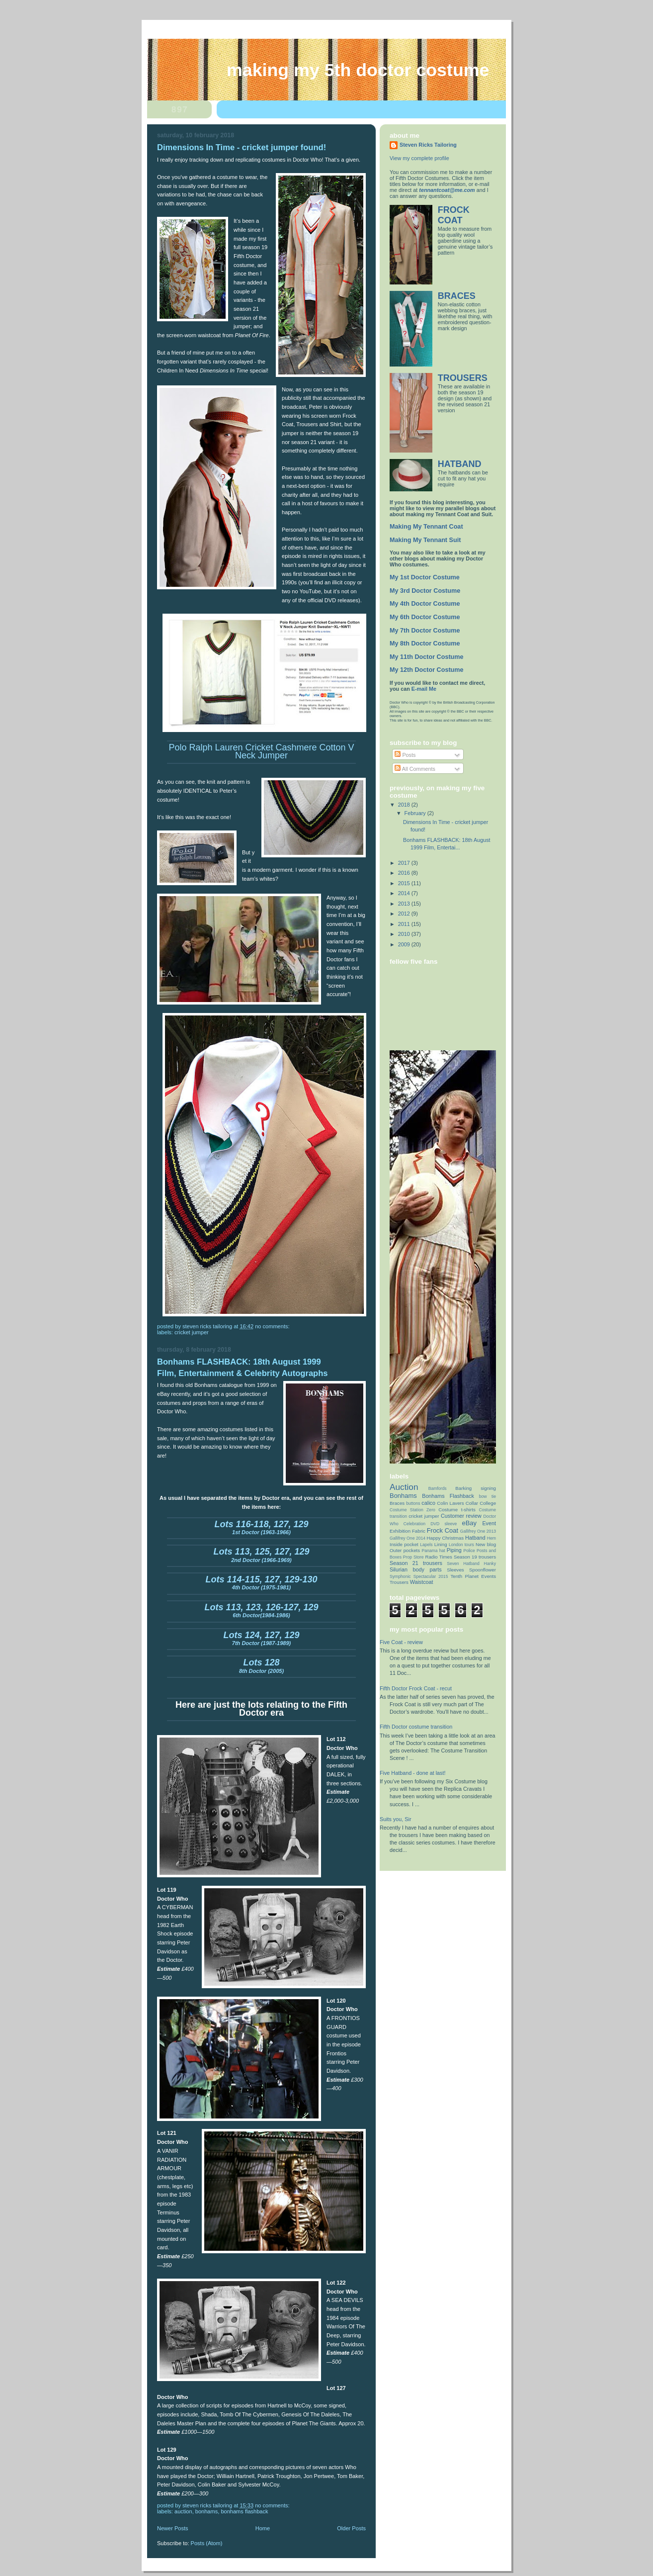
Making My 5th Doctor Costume (358, 70)
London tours (461, 1544)
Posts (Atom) (207, 2543)
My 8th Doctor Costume (425, 643)
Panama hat (433, 1550)
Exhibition (400, 1531)
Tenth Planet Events (473, 1576)
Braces (397, 1503)
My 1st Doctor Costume (425, 577)
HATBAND (460, 464)
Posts (405, 755)
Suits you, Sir (395, 1819)
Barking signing (475, 1488)
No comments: (273, 1326)
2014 (404, 893)
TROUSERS (463, 378)
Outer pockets (405, 1550)
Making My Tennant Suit (425, 540)
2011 (404, 924)
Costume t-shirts (457, 1509)
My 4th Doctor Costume (425, 603)
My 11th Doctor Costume (427, 656)
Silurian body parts (416, 1569)
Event (489, 1523)
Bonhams (206, 2511)
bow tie (487, 1496)
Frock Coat (442, 1530)
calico (428, 1503)
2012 (404, 914)
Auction (183, 2511)
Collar (472, 1503)
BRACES (457, 296)
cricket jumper (191, 1332)
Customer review (461, 1516)
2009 (404, 944)
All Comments (415, 769)
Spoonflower (482, 1569)
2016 (404, 873)
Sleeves (455, 1569)
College (488, 1503)
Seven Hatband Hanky (471, 1563)
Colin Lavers (450, 1503)
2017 (404, 863)
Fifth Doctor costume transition (416, 1727)
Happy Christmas (445, 1538)
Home (262, 2528)
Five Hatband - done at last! (412, 1773)
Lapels (426, 1544)
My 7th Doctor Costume (425, 630)
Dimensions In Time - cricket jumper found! (241, 147)
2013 (404, 904)
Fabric (418, 1531)
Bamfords (437, 1488)
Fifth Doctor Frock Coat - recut (416, 1688)
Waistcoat (421, 1582)
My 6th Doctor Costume (425, 617)
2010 (404, 934)
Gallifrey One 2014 (407, 1538)
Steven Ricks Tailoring (428, 145)
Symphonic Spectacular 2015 (419, 1576)
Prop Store (413, 1557)
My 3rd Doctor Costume (425, 590)
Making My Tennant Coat (426, 526)
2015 (404, 883)
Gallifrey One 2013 (478, 1531)
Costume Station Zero (412, 1509)
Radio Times (438, 1557)
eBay (469, 1523)
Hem (491, 1538)
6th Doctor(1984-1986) (261, 1611)
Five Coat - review (401, 1642)
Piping (454, 1550)
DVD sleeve (443, 1523)
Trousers (399, 1582)
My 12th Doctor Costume (427, 669)
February (416, 813)
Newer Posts (172, 2528)
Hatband (475, 1538)
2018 (404, 805)
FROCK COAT (454, 215)
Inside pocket (404, 1544)
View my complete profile (419, 158)
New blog (486, 1544)
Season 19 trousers (475, 1557)
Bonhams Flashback (244, 2511)
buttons (413, 1503)
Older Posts (351, 2528)
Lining (440, 1544)
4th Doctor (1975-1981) (261, 1583)
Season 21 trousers (416, 1563)
